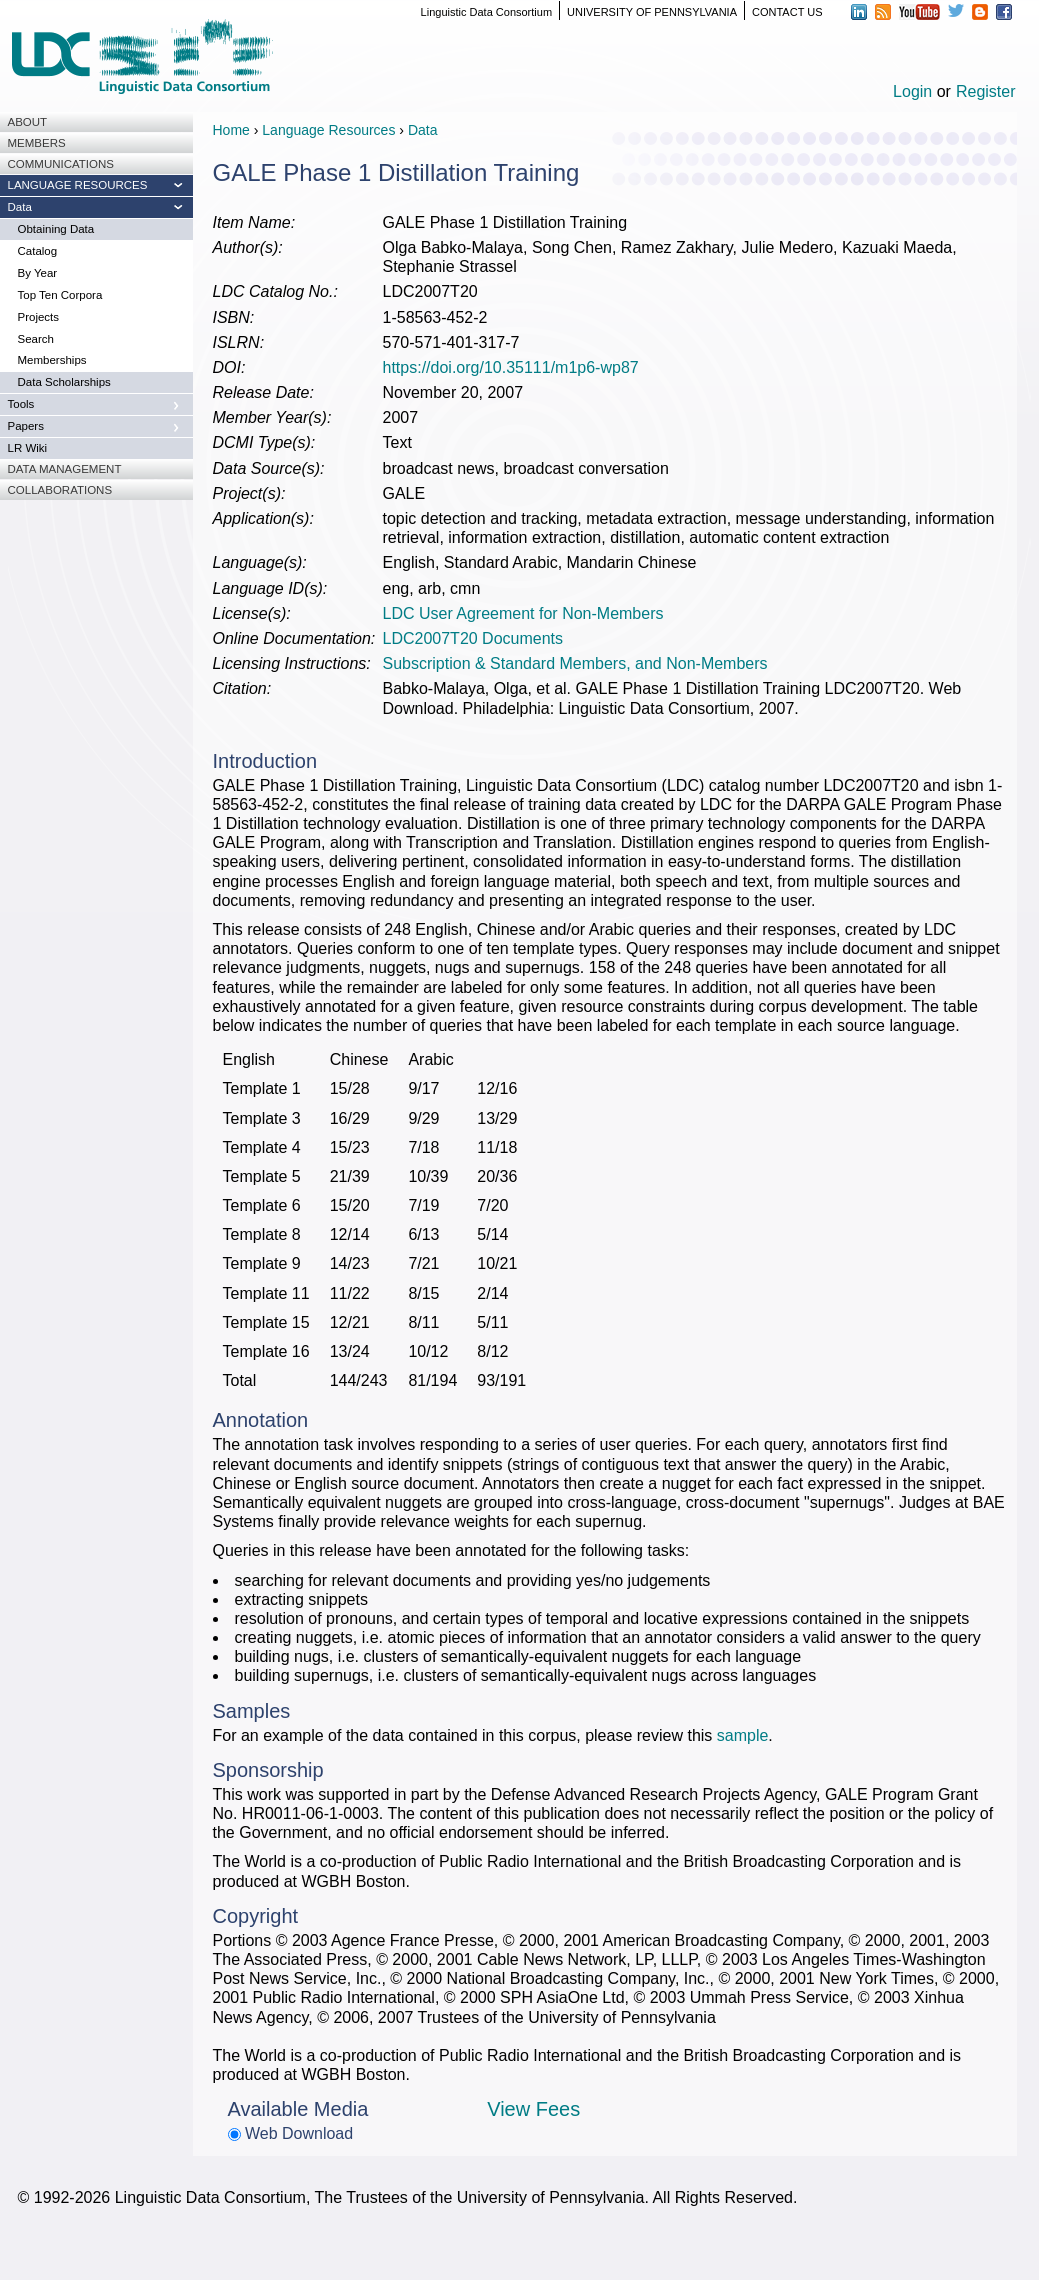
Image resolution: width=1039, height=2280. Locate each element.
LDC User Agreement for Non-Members (523, 613)
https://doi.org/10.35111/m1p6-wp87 (511, 367)
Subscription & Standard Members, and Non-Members (575, 663)
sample (743, 1735)
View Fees (533, 2109)
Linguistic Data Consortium (486, 12)
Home (231, 130)
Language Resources (328, 130)
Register (986, 91)
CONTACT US (787, 12)
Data (423, 130)
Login (912, 91)
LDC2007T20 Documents (473, 638)
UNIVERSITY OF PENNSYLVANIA (652, 12)
